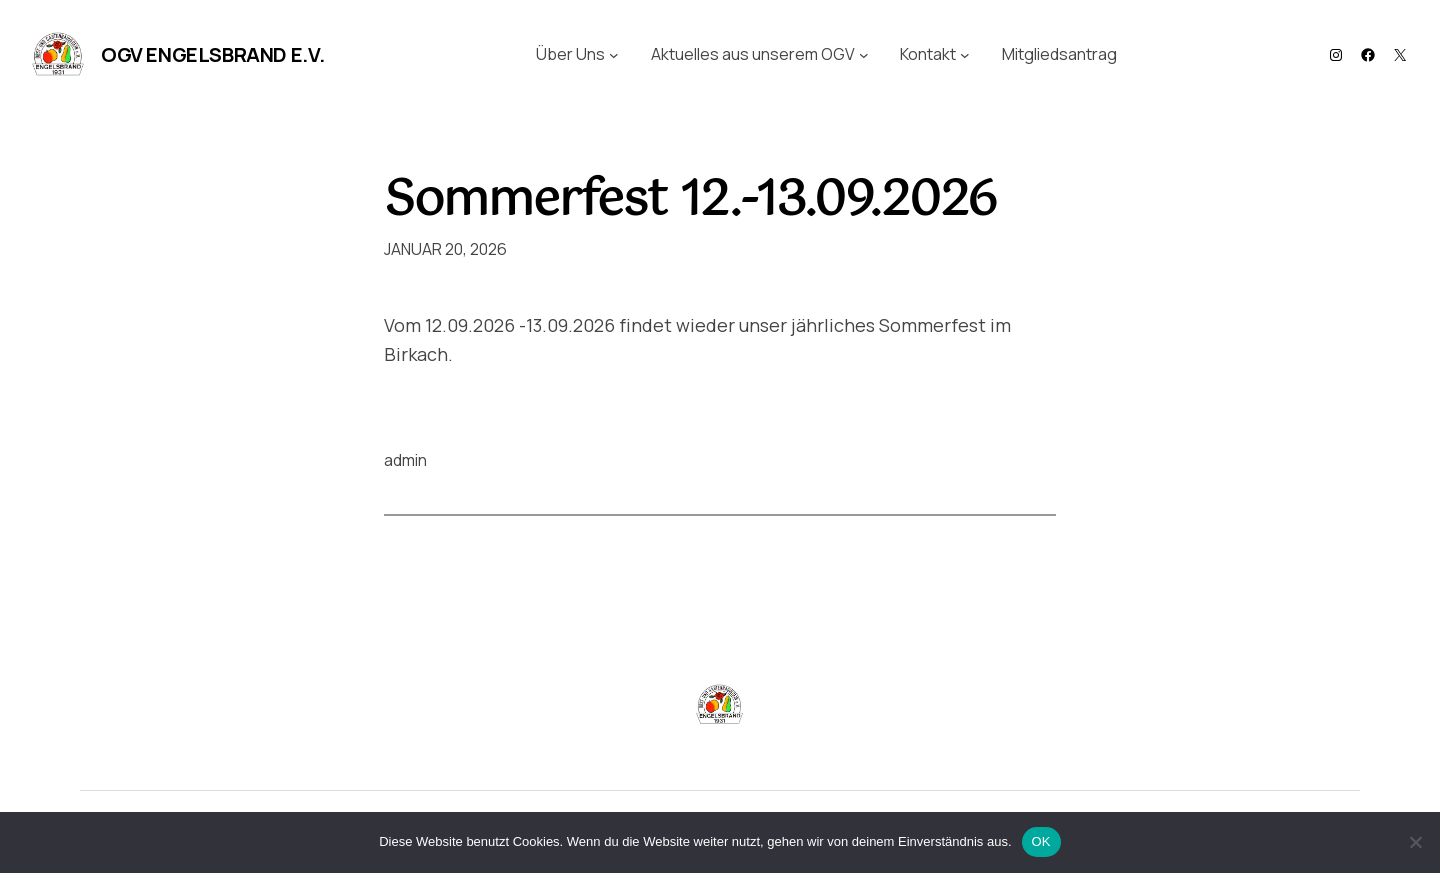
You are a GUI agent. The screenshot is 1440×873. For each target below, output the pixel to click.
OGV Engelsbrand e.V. (213, 54)
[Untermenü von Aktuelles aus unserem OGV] (864, 55)
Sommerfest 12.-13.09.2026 (690, 201)
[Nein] (1415, 842)
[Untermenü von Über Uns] (614, 55)
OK (1041, 841)
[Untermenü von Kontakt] (965, 55)
